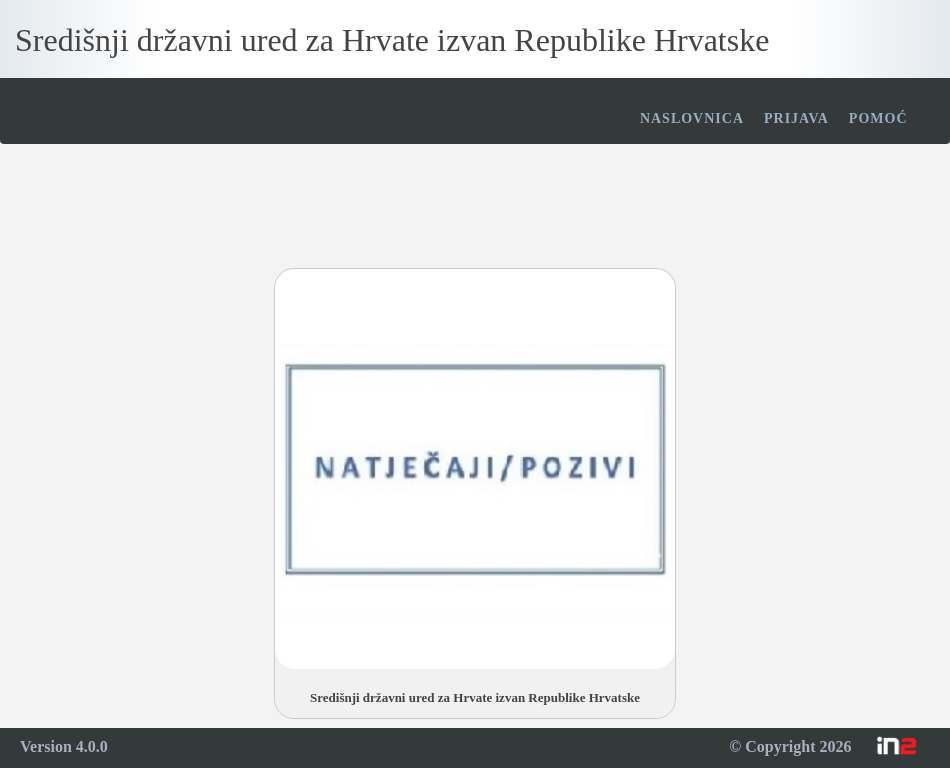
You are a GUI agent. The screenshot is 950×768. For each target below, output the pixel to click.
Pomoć (878, 118)
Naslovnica (692, 118)
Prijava (796, 118)
